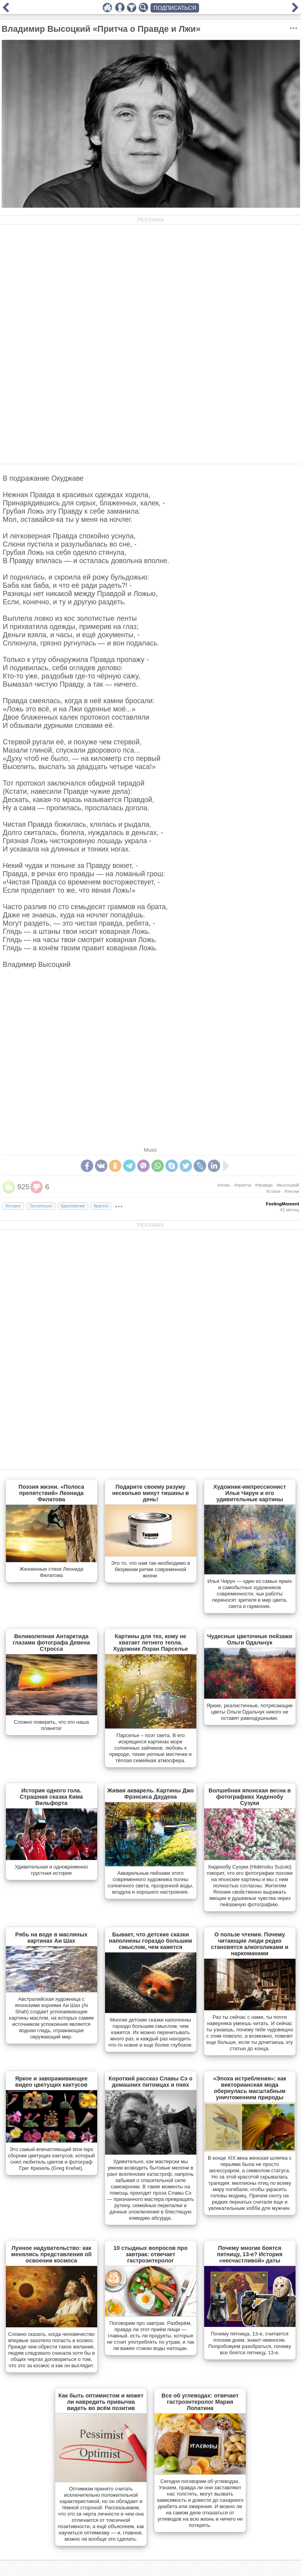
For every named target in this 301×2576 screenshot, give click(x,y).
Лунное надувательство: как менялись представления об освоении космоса (51, 2254)
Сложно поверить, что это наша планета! (51, 1725)
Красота (101, 1206)
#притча (242, 1185)
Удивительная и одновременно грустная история (51, 1870)
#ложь (223, 1185)
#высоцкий (287, 1185)
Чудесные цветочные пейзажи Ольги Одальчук (249, 1639)
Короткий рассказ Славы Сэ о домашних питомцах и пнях (150, 2081)
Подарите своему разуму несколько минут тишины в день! (150, 1493)
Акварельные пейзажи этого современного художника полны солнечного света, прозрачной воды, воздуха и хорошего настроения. (151, 1882)
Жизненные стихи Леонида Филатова (51, 1572)
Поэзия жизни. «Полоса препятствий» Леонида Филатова (51, 1493)
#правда (264, 1185)
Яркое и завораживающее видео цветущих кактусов (51, 2081)
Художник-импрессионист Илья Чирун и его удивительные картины (249, 1493)
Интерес (13, 1206)
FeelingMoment (282, 1203)
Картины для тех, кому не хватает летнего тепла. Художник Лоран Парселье (150, 1642)
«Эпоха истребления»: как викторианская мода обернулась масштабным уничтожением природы (249, 2087)
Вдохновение (73, 1206)
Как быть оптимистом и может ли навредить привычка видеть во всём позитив (100, 2401)
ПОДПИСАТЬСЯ (175, 8)
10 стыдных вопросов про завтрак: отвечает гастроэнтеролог (151, 2254)
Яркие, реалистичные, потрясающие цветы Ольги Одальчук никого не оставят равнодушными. (250, 1712)
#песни (291, 1191)
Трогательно (40, 1206)
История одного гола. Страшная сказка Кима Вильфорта (51, 1796)
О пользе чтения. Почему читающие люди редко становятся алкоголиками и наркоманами (249, 1943)
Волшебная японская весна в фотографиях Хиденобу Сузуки (250, 1796)
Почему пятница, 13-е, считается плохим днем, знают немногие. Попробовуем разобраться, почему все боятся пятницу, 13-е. (250, 2343)
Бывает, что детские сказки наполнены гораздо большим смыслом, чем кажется (150, 1940)
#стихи (273, 1191)
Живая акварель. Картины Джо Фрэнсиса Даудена (150, 1793)
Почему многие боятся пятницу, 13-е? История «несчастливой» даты (249, 2254)
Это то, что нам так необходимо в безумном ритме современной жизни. (150, 1569)
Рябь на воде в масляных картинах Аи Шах (51, 1937)
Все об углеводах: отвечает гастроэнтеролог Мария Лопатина (200, 2401)
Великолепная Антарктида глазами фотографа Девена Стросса (51, 1642)
